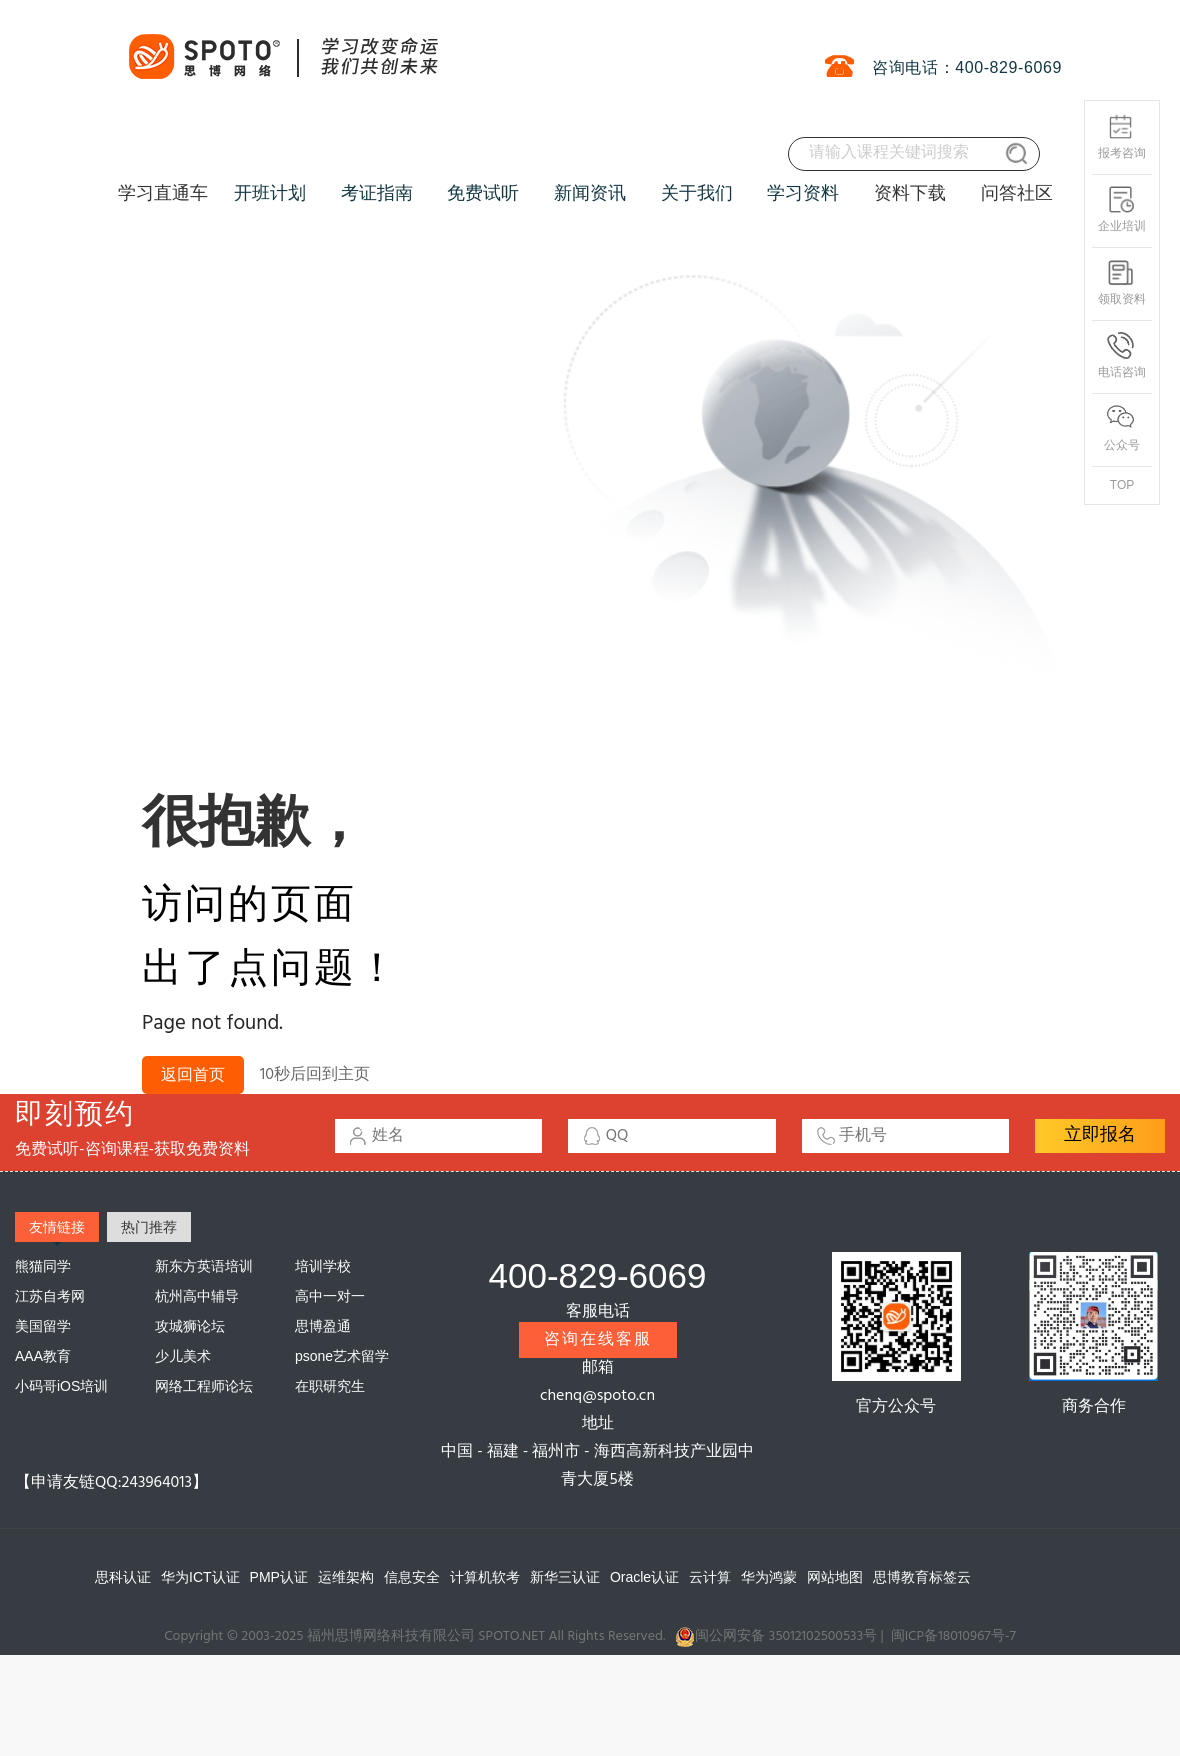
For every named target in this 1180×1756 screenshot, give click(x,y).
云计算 (710, 1577)
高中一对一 (330, 1296)
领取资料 (1122, 282)
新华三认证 (565, 1577)
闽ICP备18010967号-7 (953, 1636)
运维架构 (346, 1577)
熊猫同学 (43, 1266)
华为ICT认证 (200, 1577)
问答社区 (1017, 193)
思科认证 (123, 1577)
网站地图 (835, 1577)
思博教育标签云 (922, 1577)
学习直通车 (163, 193)
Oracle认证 (644, 1577)
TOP (1122, 485)
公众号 (1122, 428)
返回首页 (193, 1076)
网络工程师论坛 (204, 1386)
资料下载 (910, 193)
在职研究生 (330, 1386)
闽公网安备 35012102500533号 (776, 1637)
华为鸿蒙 (769, 1577)
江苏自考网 (50, 1296)
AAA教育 (43, 1356)
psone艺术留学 (342, 1356)
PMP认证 (279, 1577)
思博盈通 (323, 1326)
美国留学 (43, 1326)
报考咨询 (1122, 136)
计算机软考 (485, 1577)
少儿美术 (183, 1356)
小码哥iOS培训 (61, 1386)
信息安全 (412, 1577)
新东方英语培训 (204, 1266)
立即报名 (1100, 1135)
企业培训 (1122, 209)
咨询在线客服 (598, 1340)
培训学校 (323, 1266)
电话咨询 (1122, 355)
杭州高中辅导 (197, 1296)
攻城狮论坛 (190, 1326)
